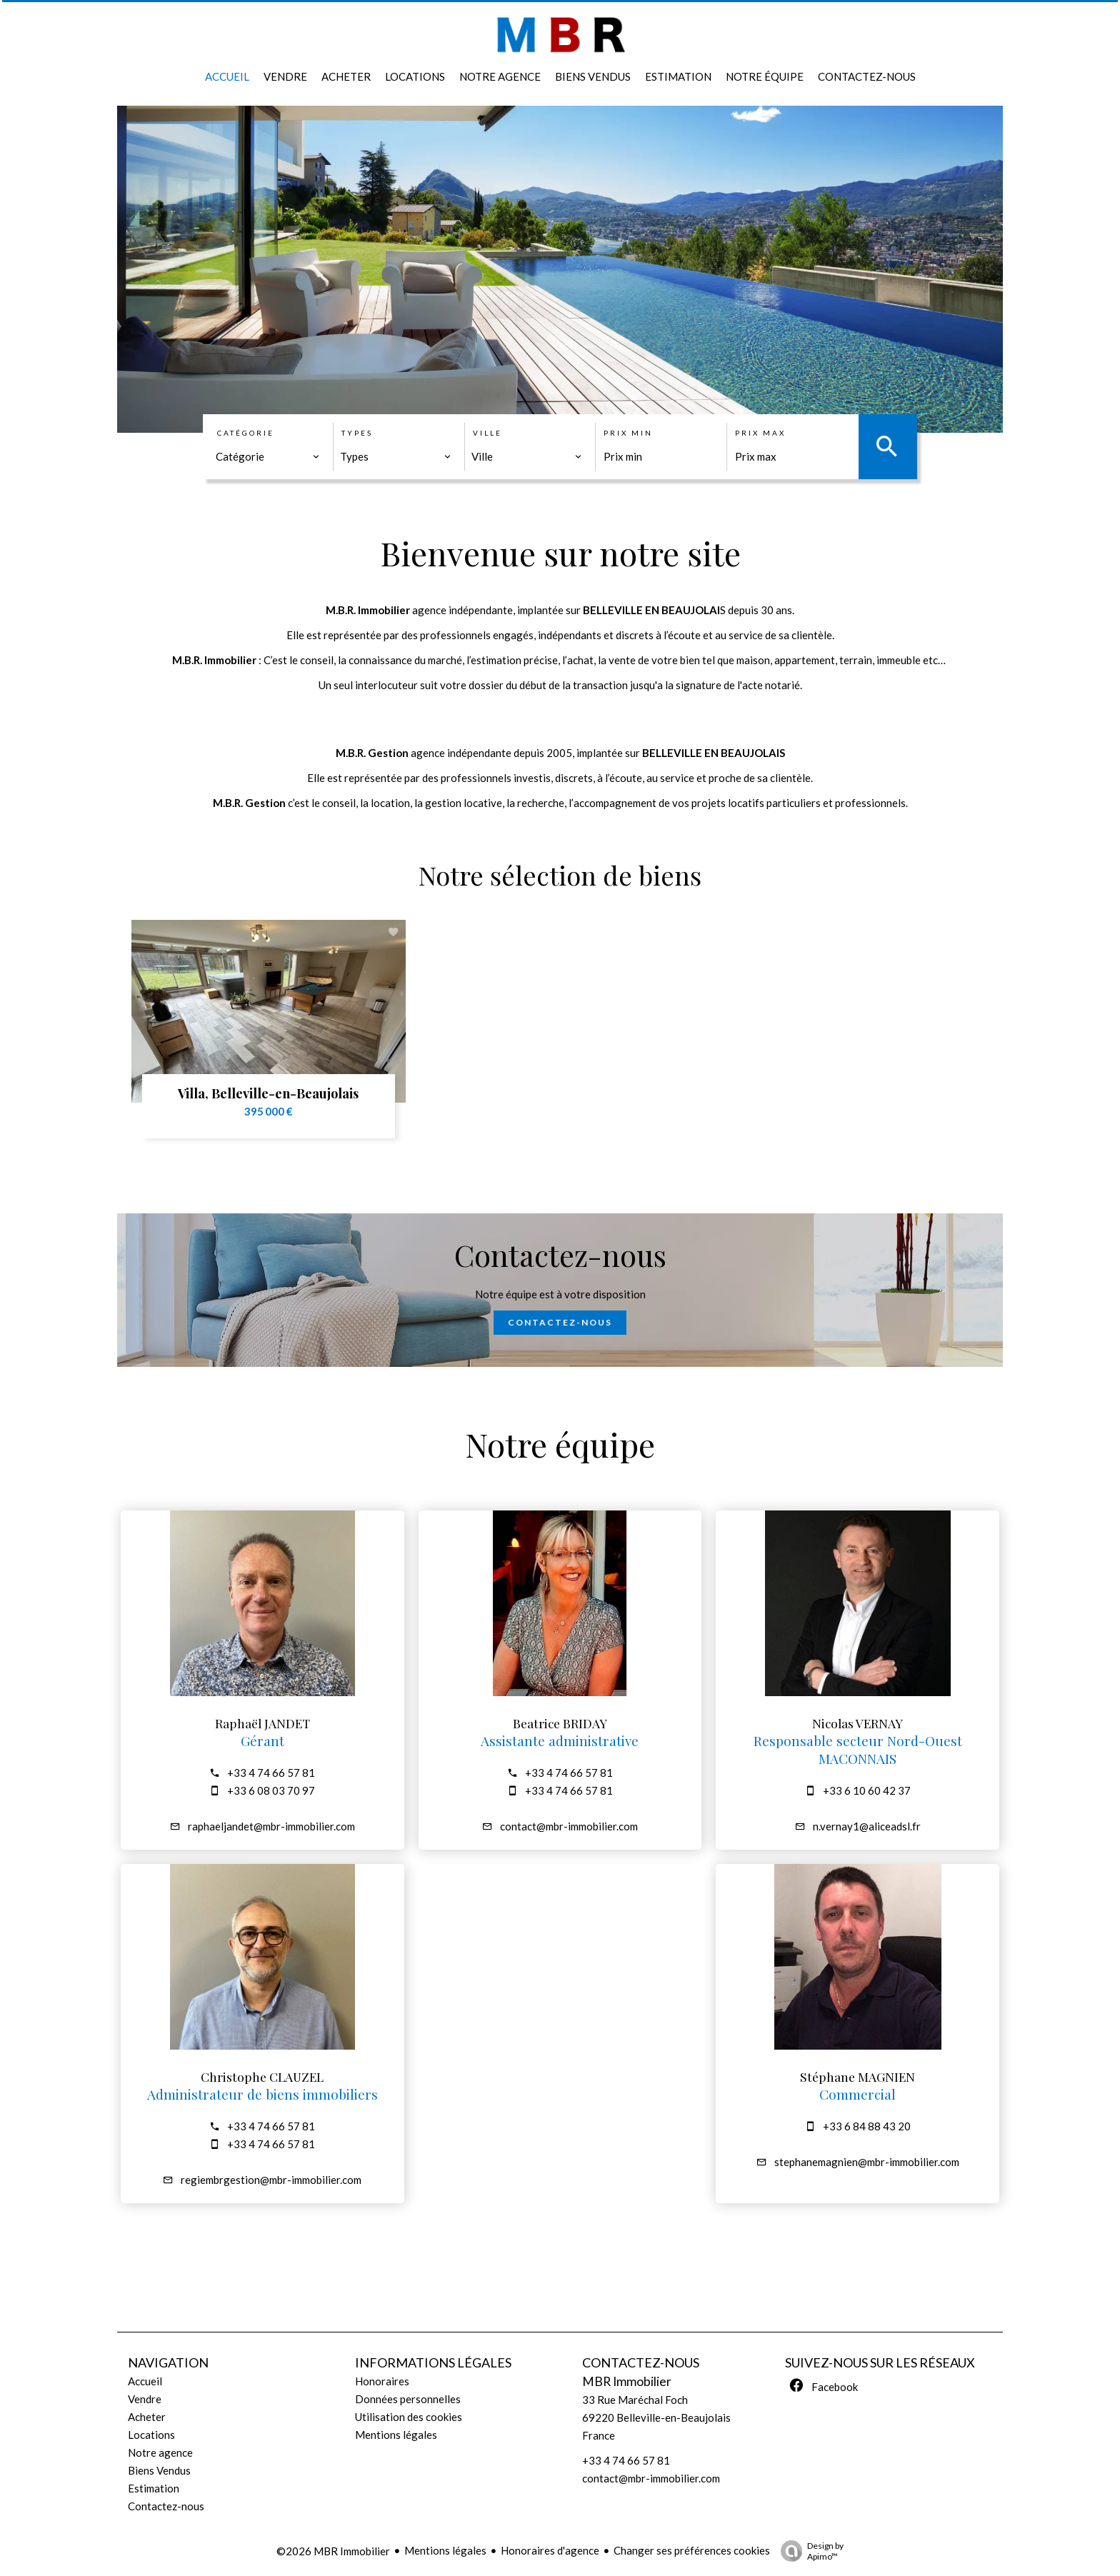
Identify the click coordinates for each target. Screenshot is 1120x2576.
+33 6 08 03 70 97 (271, 1790)
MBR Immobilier (626, 2381)
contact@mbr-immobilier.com (569, 1826)
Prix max (760, 433)
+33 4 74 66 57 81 (271, 1772)
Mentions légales (445, 2550)
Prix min (628, 433)
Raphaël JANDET (262, 1723)
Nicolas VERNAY (857, 1723)
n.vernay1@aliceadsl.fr (867, 1826)
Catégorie (245, 433)
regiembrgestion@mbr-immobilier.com (271, 2179)
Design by (809, 2551)
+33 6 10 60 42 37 (867, 1790)
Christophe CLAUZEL (262, 2076)
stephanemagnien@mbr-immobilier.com (866, 2161)
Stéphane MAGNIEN (857, 2076)
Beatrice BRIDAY (560, 1723)
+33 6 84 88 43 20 (867, 2126)
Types (357, 433)
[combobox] (268, 456)
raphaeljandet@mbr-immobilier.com (271, 1826)
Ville (487, 433)
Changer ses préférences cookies (692, 2550)
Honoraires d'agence (550, 2550)
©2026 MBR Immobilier (333, 2551)
